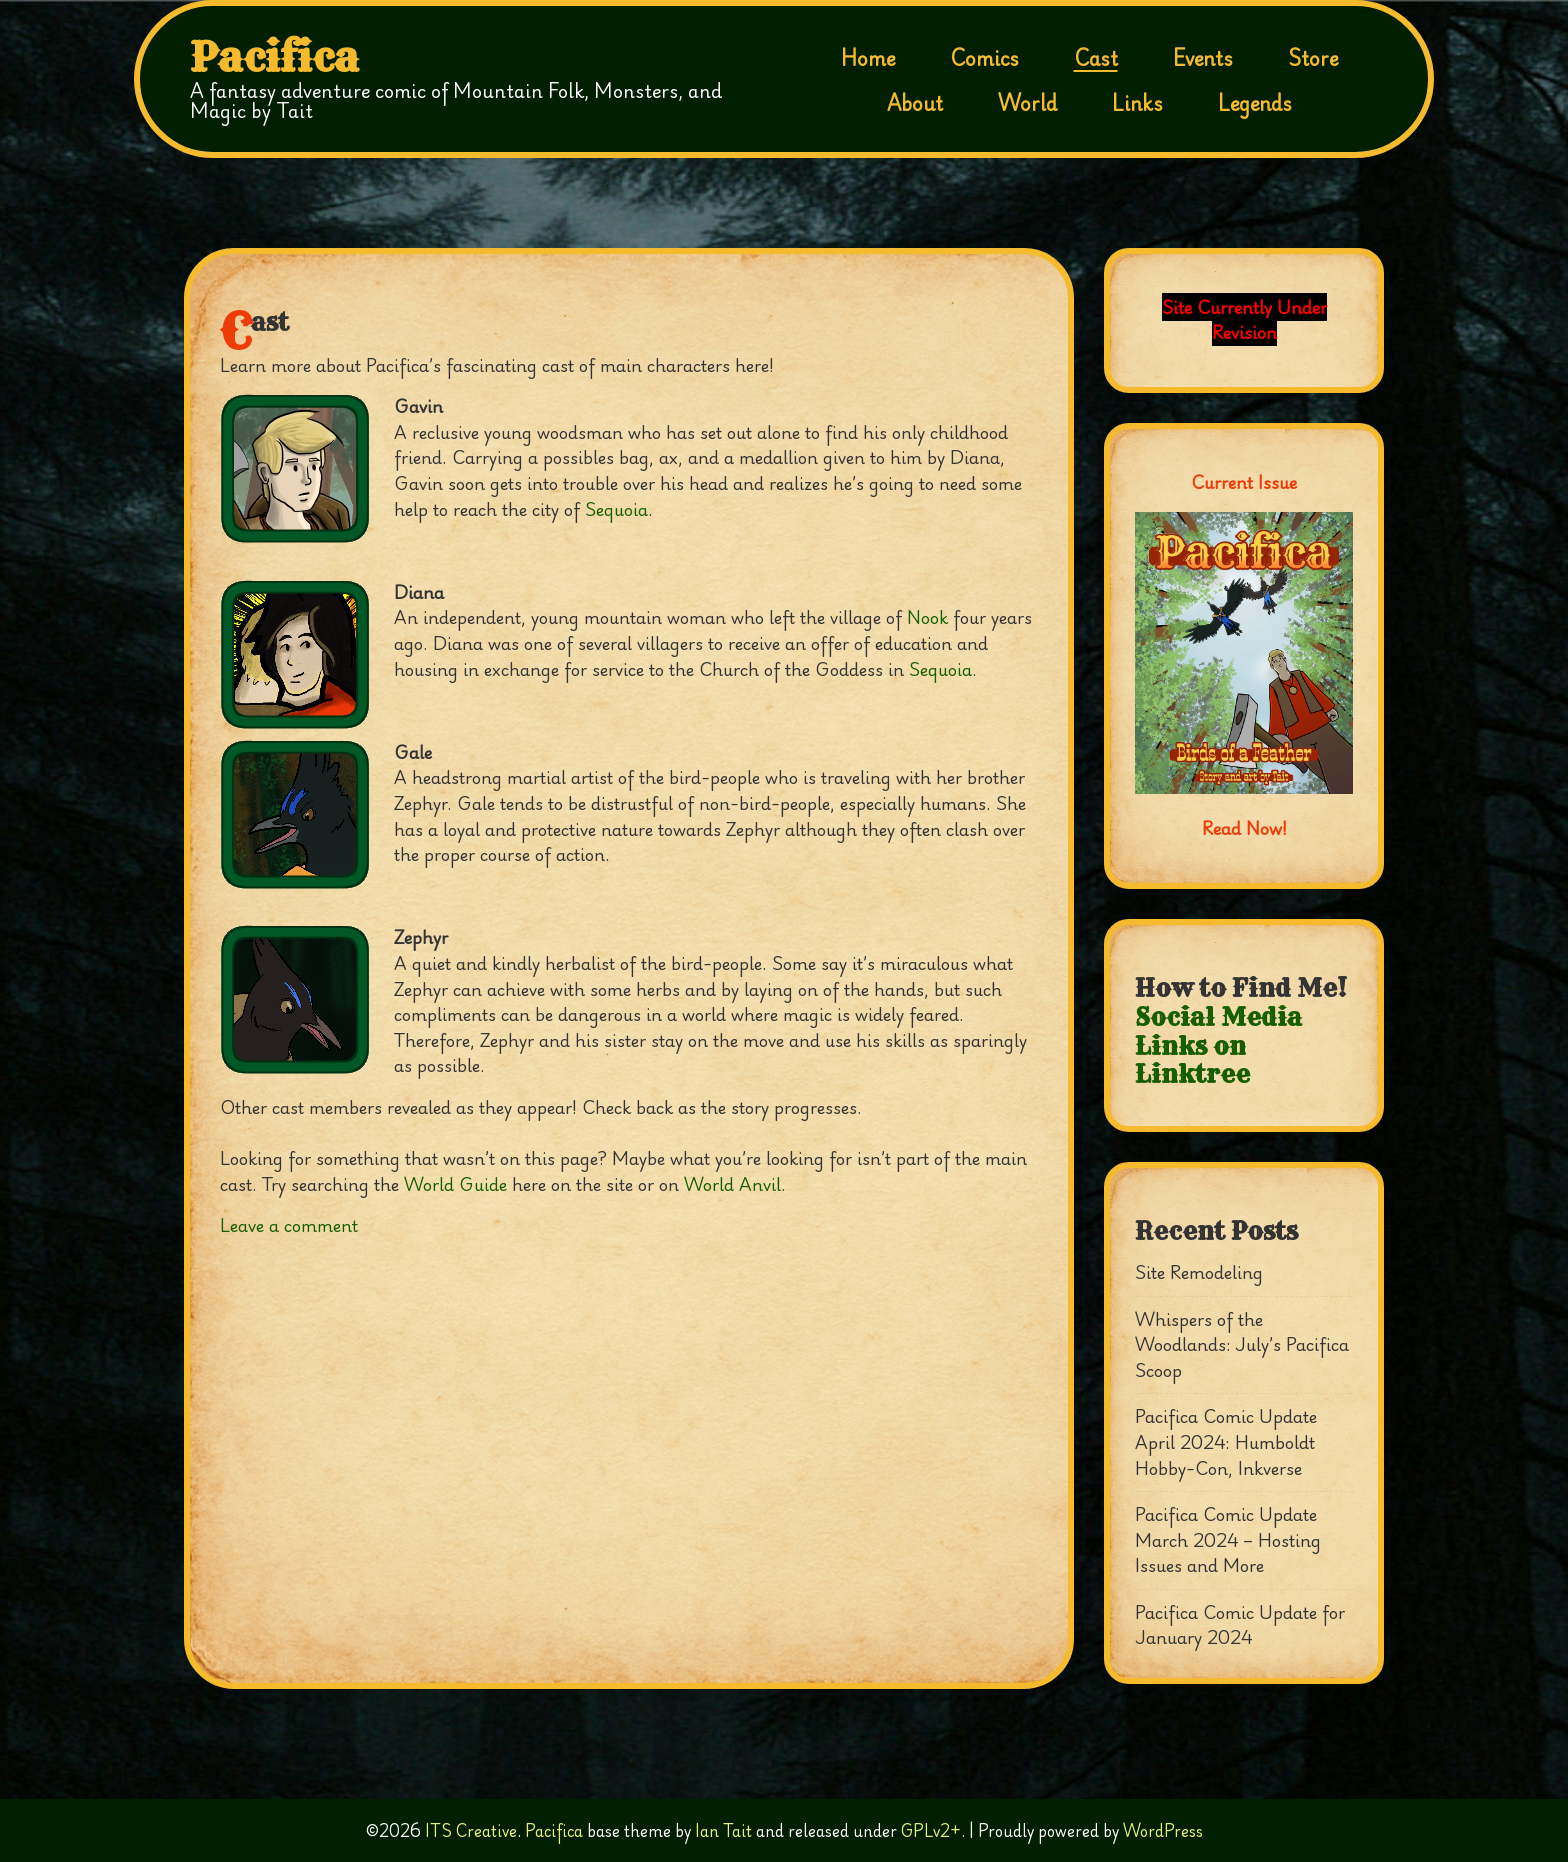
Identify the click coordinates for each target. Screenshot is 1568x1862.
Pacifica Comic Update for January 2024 (1240, 1625)
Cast (1096, 58)
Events (1203, 58)
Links (1137, 103)
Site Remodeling (1199, 1272)
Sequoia (616, 509)
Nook (927, 617)
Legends (1255, 103)
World (1027, 103)
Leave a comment (289, 1225)
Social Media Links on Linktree (1218, 1046)
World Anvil (732, 1184)
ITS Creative (471, 1830)
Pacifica (274, 58)
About (915, 103)
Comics (984, 58)
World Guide (455, 1184)
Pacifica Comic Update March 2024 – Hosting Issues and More (1228, 1539)
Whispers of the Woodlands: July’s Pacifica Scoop (1242, 1344)
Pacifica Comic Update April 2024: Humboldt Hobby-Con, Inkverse (1226, 1441)
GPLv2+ (931, 1830)
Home (868, 58)
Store (1313, 58)
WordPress (1163, 1830)
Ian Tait (723, 1830)
